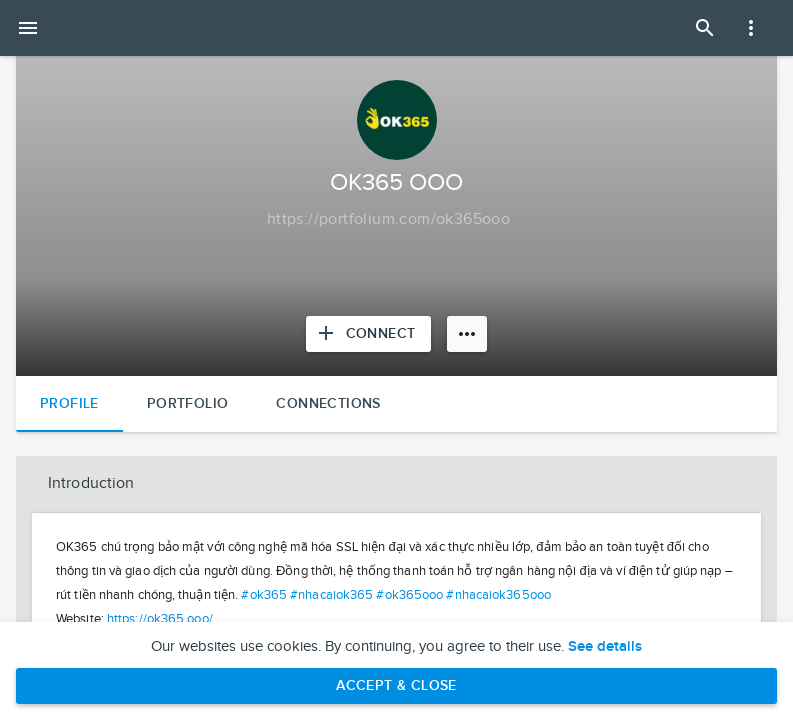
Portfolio (188, 403)
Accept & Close (396, 685)
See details (605, 647)
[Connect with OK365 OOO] (369, 334)
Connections (328, 403)
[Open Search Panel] (705, 28)
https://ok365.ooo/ (160, 619)
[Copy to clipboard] (388, 220)
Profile (69, 403)
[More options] (467, 334)
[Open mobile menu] (28, 28)
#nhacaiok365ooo (498, 595)
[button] (396, 484)
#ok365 (264, 595)
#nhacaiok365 (331, 595)
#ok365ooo (409, 595)
